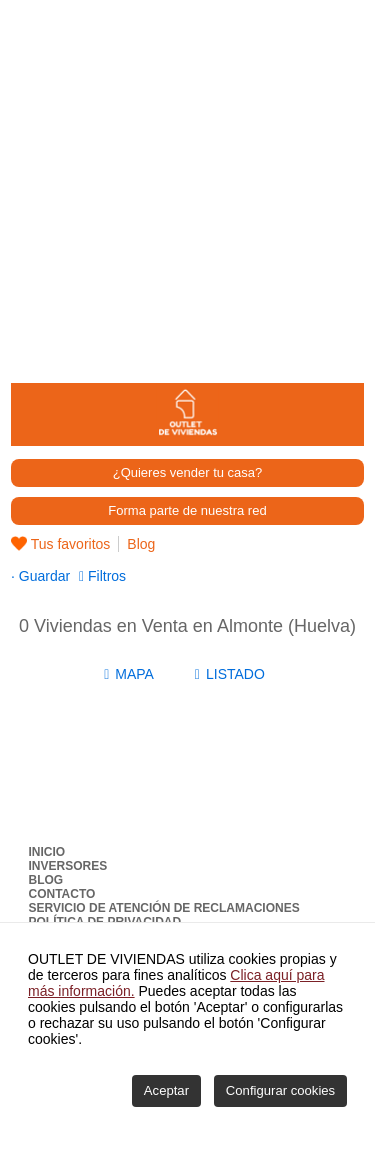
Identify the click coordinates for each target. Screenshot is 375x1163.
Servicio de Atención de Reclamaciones (164, 908)
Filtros (104, 576)
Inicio (47, 852)
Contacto (62, 894)
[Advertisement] (187, 187)
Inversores (68, 866)
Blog (141, 544)
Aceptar (166, 1090)
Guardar (42, 576)
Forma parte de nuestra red (187, 510)
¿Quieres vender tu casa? (188, 472)
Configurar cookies (280, 1090)
